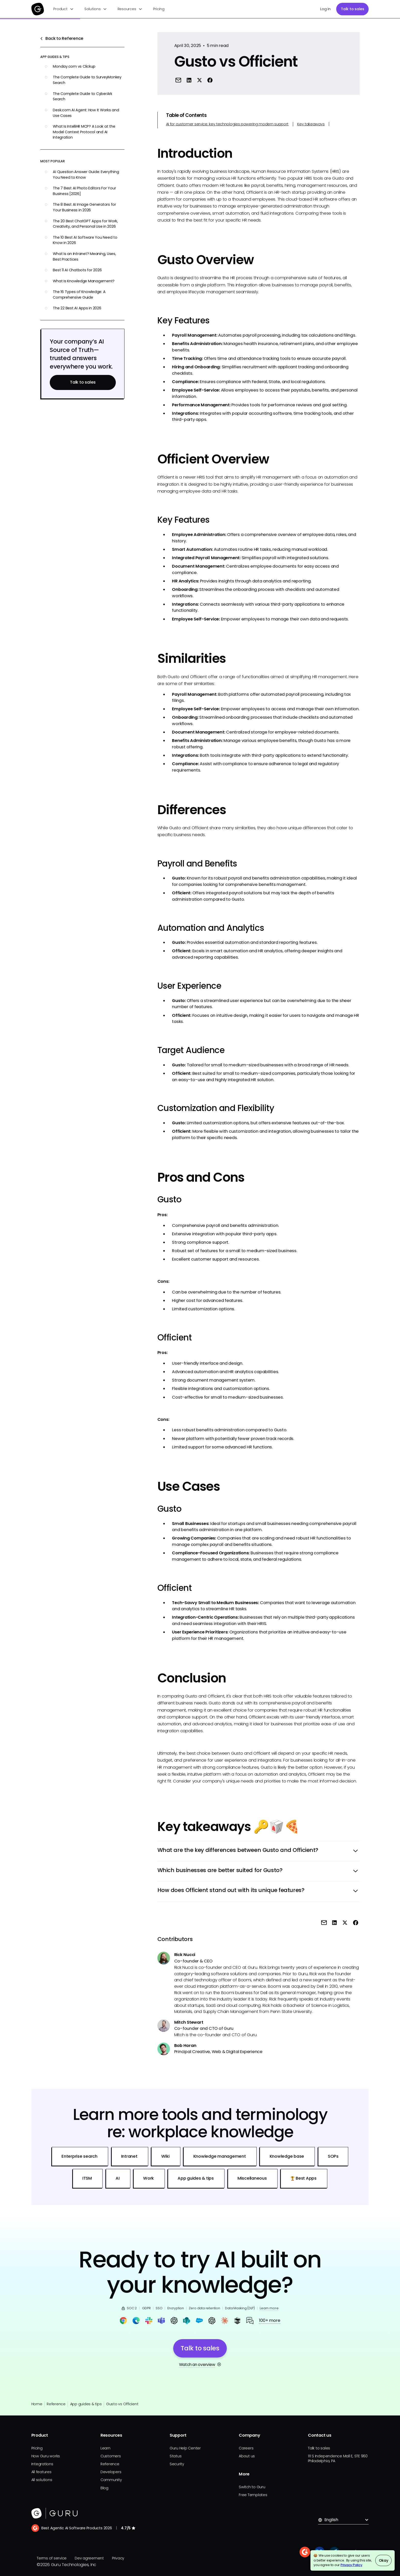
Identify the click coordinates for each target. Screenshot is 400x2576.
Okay (383, 2560)
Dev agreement (89, 2558)
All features (41, 2471)
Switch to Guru (252, 2486)
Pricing (159, 8)
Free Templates (253, 2494)
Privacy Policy (351, 2565)
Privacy (118, 2558)
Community (111, 2479)
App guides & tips (86, 2404)
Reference (56, 2404)
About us (247, 2456)
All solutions (41, 2479)
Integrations (42, 2464)
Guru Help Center (185, 2448)
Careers (246, 2448)
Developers (111, 2471)
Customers (111, 2456)
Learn (105, 2448)
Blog (104, 2487)
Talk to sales (352, 8)
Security (177, 2464)
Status (176, 2456)
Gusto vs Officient (122, 2404)
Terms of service (52, 2558)
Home (36, 2404)
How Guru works (45, 2456)
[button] (63, 9)
